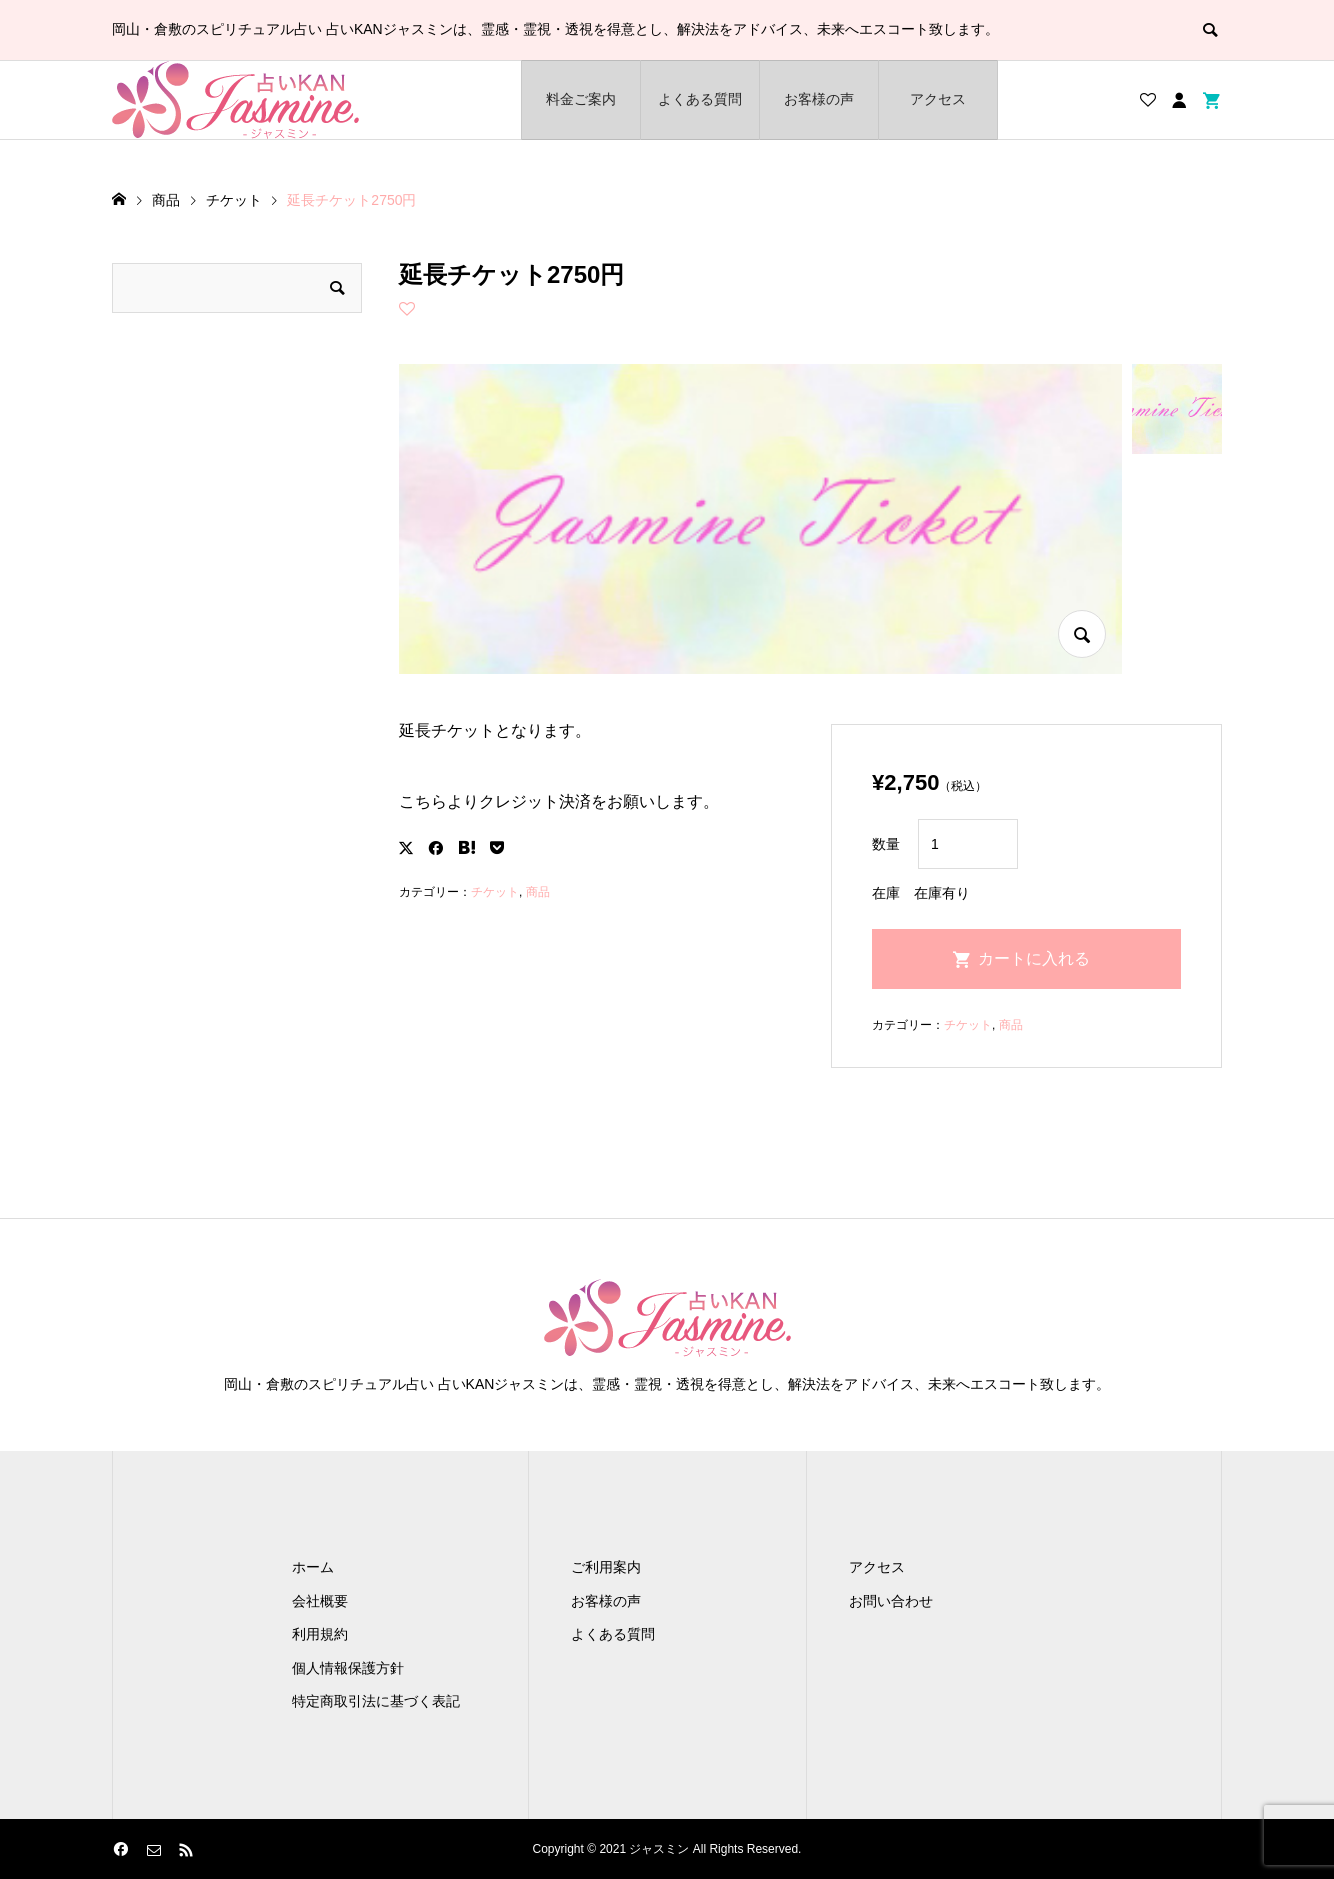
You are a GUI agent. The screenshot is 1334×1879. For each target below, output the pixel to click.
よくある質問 (700, 99)
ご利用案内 (606, 1567)
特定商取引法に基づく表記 (376, 1701)
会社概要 (320, 1601)
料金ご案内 (581, 99)
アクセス (938, 99)
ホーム (313, 1567)
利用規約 (320, 1634)
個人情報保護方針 (348, 1668)
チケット (495, 892)
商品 (538, 892)
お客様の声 (819, 99)
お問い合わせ (891, 1601)
